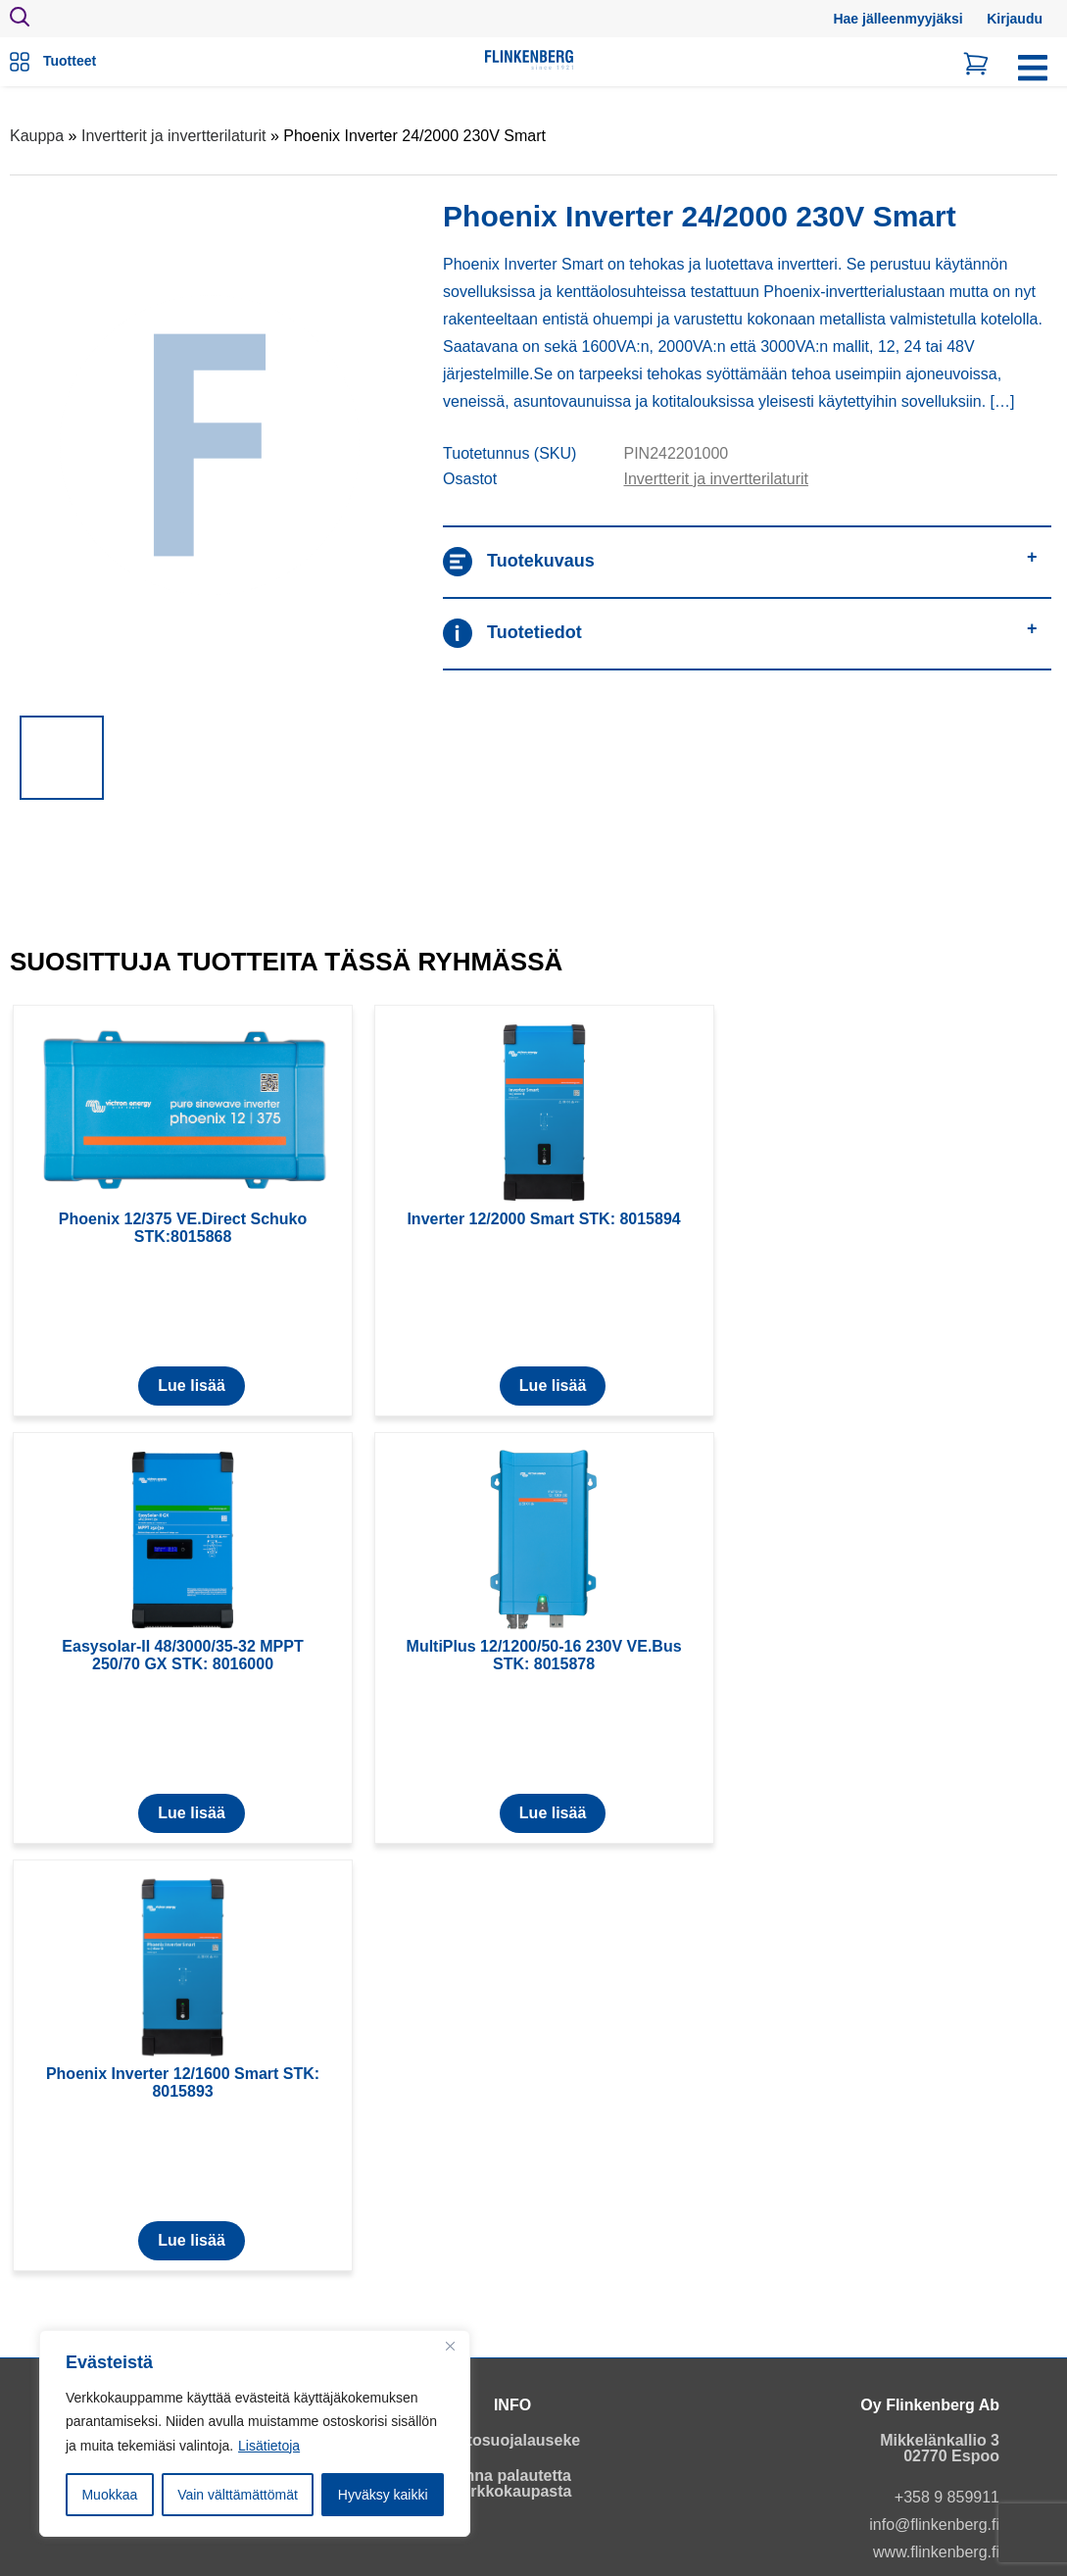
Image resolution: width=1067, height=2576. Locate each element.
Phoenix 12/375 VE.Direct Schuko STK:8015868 (183, 1228)
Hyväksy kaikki (383, 2494)
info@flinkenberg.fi (934, 2524)
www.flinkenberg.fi (936, 2552)
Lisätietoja (269, 2445)
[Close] (449, 2346)
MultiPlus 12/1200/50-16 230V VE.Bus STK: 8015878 (544, 1655)
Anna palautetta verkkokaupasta (513, 2483)
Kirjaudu (1015, 18)
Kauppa (37, 135)
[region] (254, 2434)
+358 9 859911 (947, 2497)
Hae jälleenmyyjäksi (897, 18)
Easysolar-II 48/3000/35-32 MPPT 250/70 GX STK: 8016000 (182, 1655)
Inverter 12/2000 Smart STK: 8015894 (543, 1219)
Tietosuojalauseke (512, 2440)
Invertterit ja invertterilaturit (174, 135)
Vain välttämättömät (237, 2494)
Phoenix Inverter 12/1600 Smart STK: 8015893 (182, 2082)
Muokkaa (109, 2494)
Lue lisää (191, 1385)
